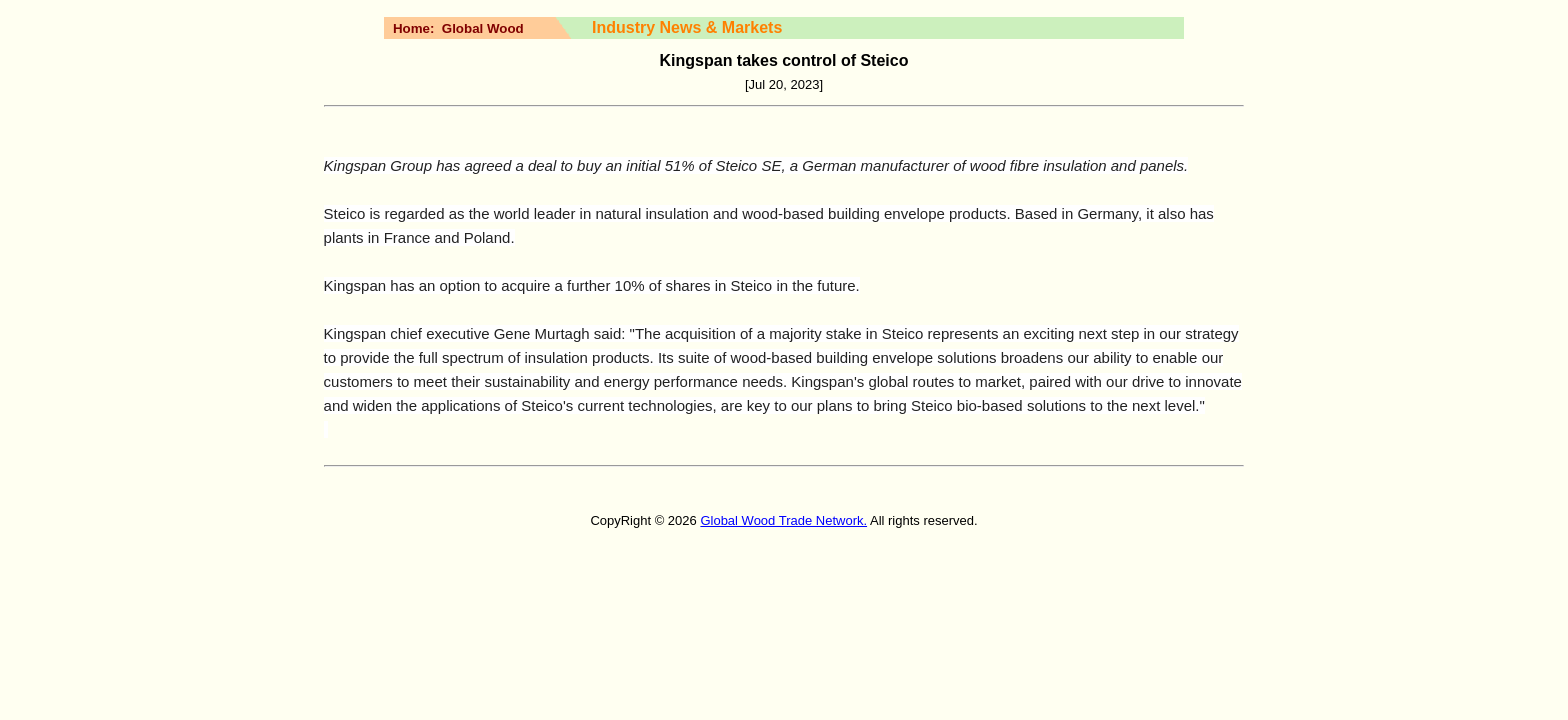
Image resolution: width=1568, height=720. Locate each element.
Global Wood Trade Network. (783, 520)
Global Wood (483, 28)
